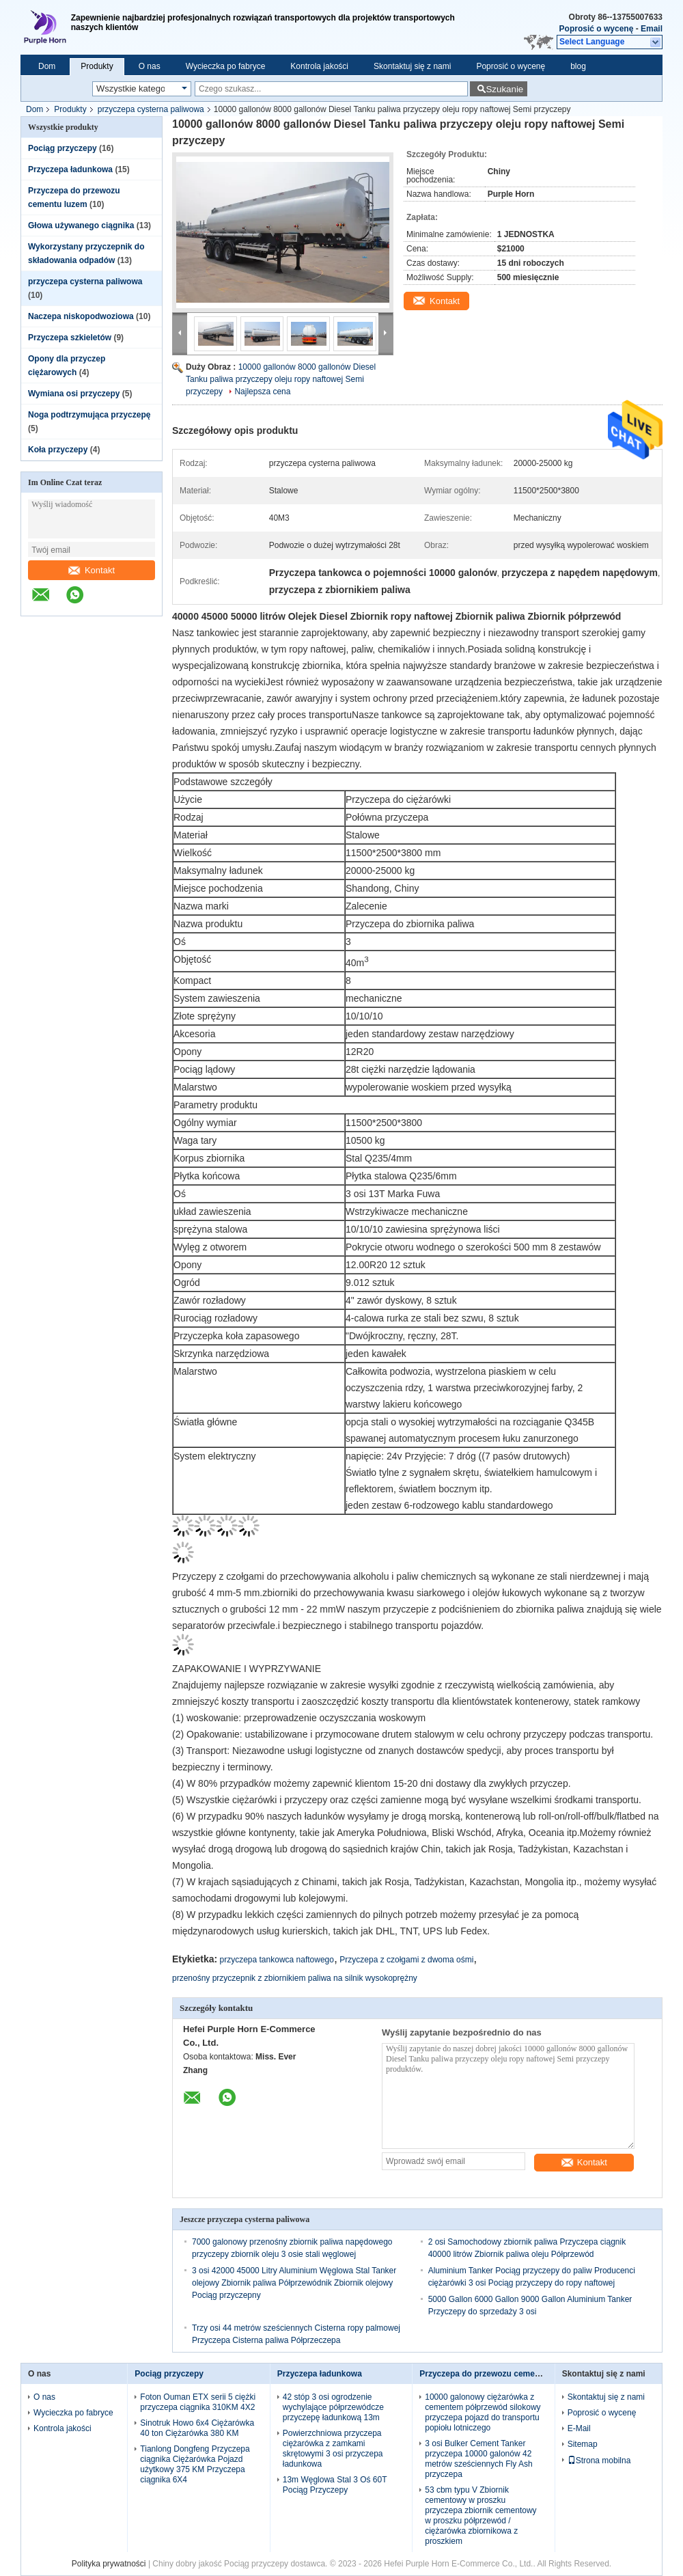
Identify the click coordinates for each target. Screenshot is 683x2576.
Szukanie (504, 89)
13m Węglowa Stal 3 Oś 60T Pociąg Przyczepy (335, 2485)
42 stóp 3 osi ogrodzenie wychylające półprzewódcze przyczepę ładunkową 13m (333, 2407)
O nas (150, 66)
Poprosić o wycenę (596, 28)
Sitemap (583, 2444)
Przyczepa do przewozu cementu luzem (496, 2374)
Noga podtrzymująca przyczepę (89, 415)
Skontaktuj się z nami (412, 66)
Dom (46, 66)
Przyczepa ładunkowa (70, 169)
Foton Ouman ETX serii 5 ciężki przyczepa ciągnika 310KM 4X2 (197, 2402)
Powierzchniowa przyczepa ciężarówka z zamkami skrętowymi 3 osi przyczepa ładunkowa (333, 2448)
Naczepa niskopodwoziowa (81, 316)
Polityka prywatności (109, 2563)
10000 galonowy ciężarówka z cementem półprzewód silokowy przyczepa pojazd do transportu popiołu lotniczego (482, 2412)
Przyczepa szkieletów (69, 337)
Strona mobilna (599, 2460)
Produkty (97, 66)
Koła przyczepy (57, 449)
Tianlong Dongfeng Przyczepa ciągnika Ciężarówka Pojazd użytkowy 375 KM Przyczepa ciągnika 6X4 (194, 2464)
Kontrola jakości (319, 66)
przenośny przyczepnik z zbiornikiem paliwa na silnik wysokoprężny (294, 1978)
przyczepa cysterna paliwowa (151, 109)
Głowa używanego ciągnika (81, 225)
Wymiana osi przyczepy (74, 393)
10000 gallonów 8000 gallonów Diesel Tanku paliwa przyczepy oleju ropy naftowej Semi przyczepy (281, 379)
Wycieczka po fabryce (226, 66)
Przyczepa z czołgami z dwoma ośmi (406, 1959)
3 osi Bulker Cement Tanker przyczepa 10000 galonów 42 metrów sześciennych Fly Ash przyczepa (478, 2459)
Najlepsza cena (262, 391)
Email (652, 28)
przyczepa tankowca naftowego (277, 1959)
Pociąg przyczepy (62, 148)
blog (578, 66)
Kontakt (91, 570)
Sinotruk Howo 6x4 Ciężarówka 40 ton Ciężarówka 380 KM (197, 2428)
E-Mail (579, 2428)
